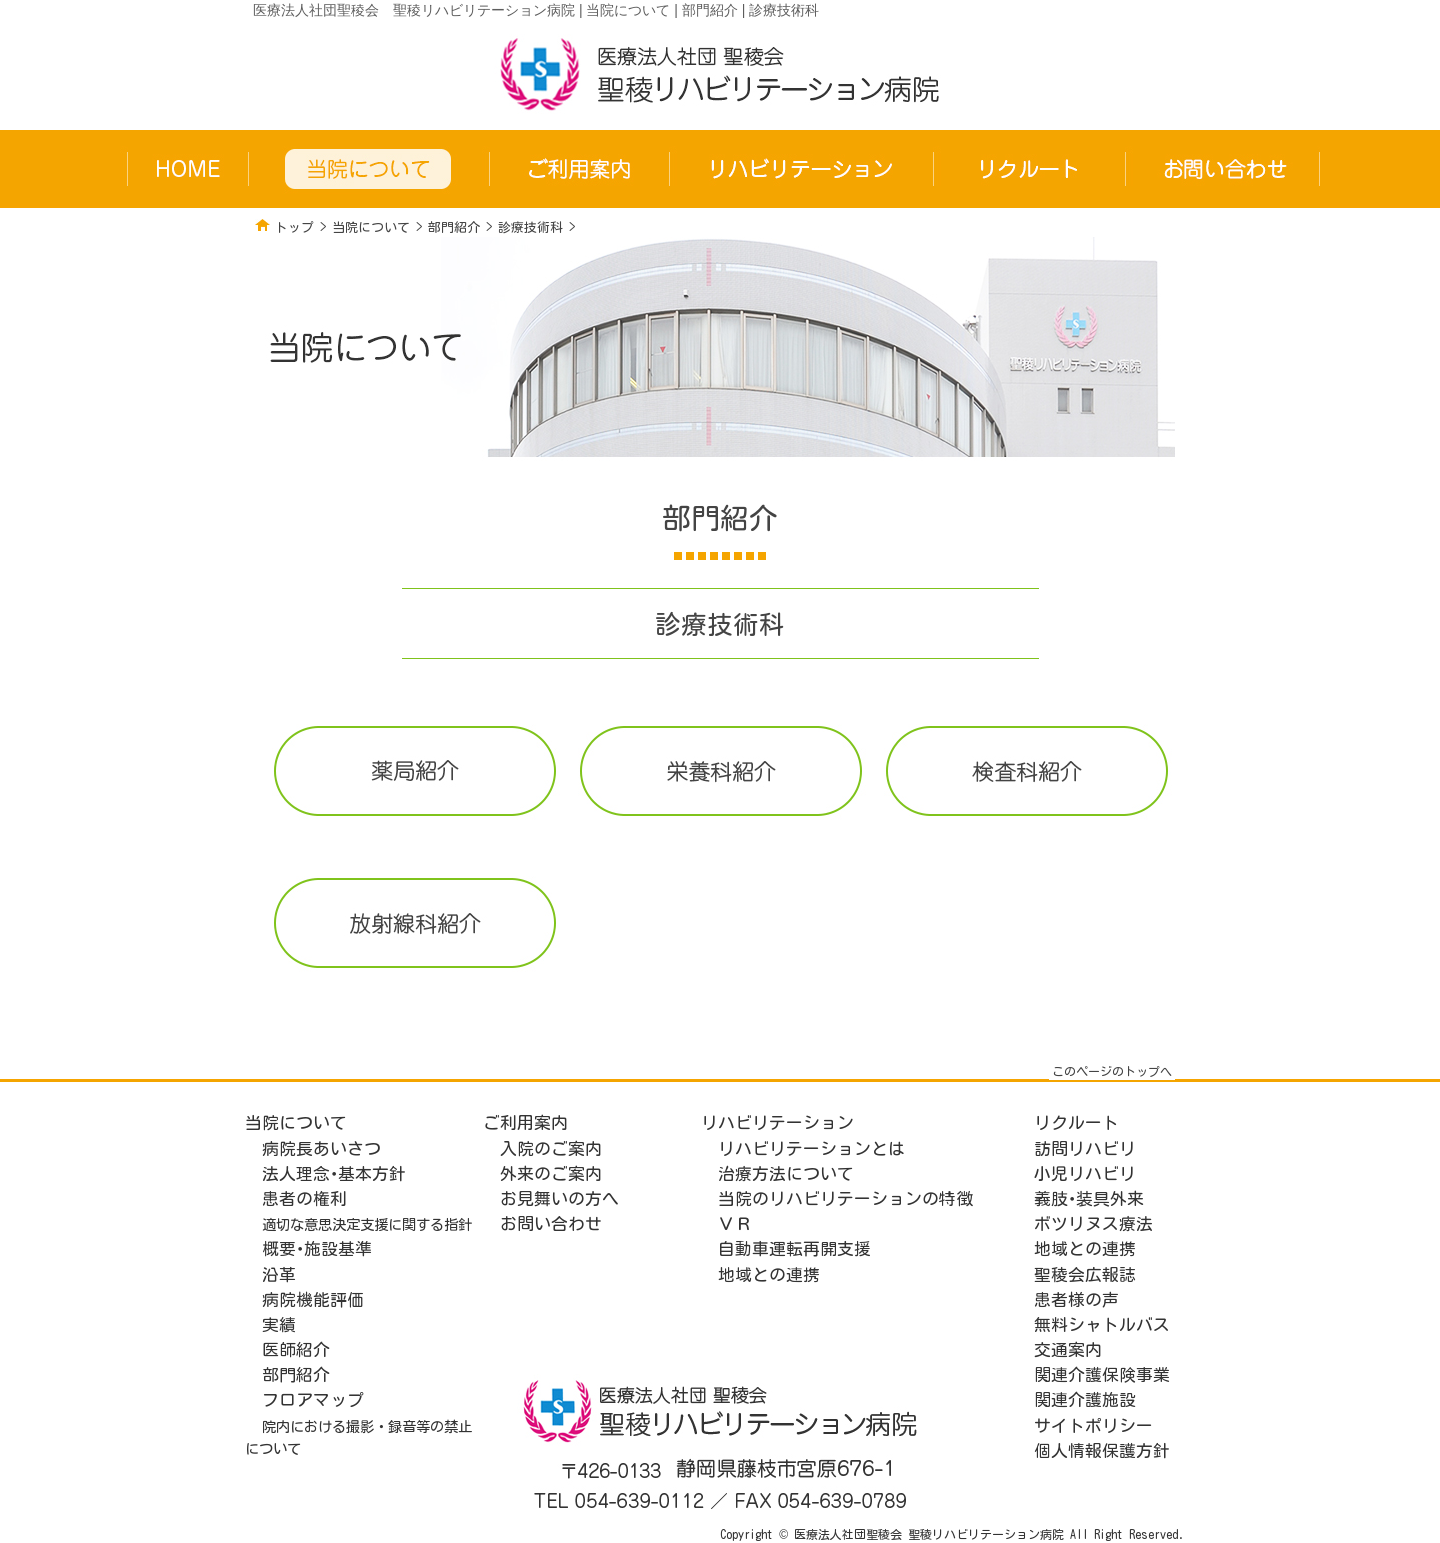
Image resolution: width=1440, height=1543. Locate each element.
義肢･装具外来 (1089, 1198)
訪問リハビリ (1085, 1148)
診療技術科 (530, 227)
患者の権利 (304, 1198)
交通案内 (1068, 1349)
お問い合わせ (551, 1223)
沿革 (279, 1274)
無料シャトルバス (1102, 1324)
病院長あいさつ (321, 1148)
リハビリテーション (777, 1122)
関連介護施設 (1085, 1399)
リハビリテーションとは (811, 1148)
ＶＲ (735, 1223)
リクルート (1076, 1122)
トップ (294, 227)
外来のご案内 (551, 1173)
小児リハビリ (1085, 1173)
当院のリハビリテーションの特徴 (845, 1198)
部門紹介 (454, 227)
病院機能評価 (313, 1299)
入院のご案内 (551, 1148)
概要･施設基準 (317, 1248)
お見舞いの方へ (559, 1198)
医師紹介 (296, 1349)
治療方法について (786, 1173)
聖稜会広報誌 (1085, 1274)
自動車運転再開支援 (794, 1248)
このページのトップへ (1112, 1071)
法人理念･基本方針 (334, 1173)
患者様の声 (1076, 1299)
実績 (279, 1324)
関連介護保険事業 (1102, 1374)
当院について (371, 227)
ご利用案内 (525, 1122)
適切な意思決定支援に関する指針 (367, 1224)
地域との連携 (769, 1274)
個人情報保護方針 (1102, 1450)
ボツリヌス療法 (1093, 1223)
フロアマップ (313, 1399)
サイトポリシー (1093, 1425)
